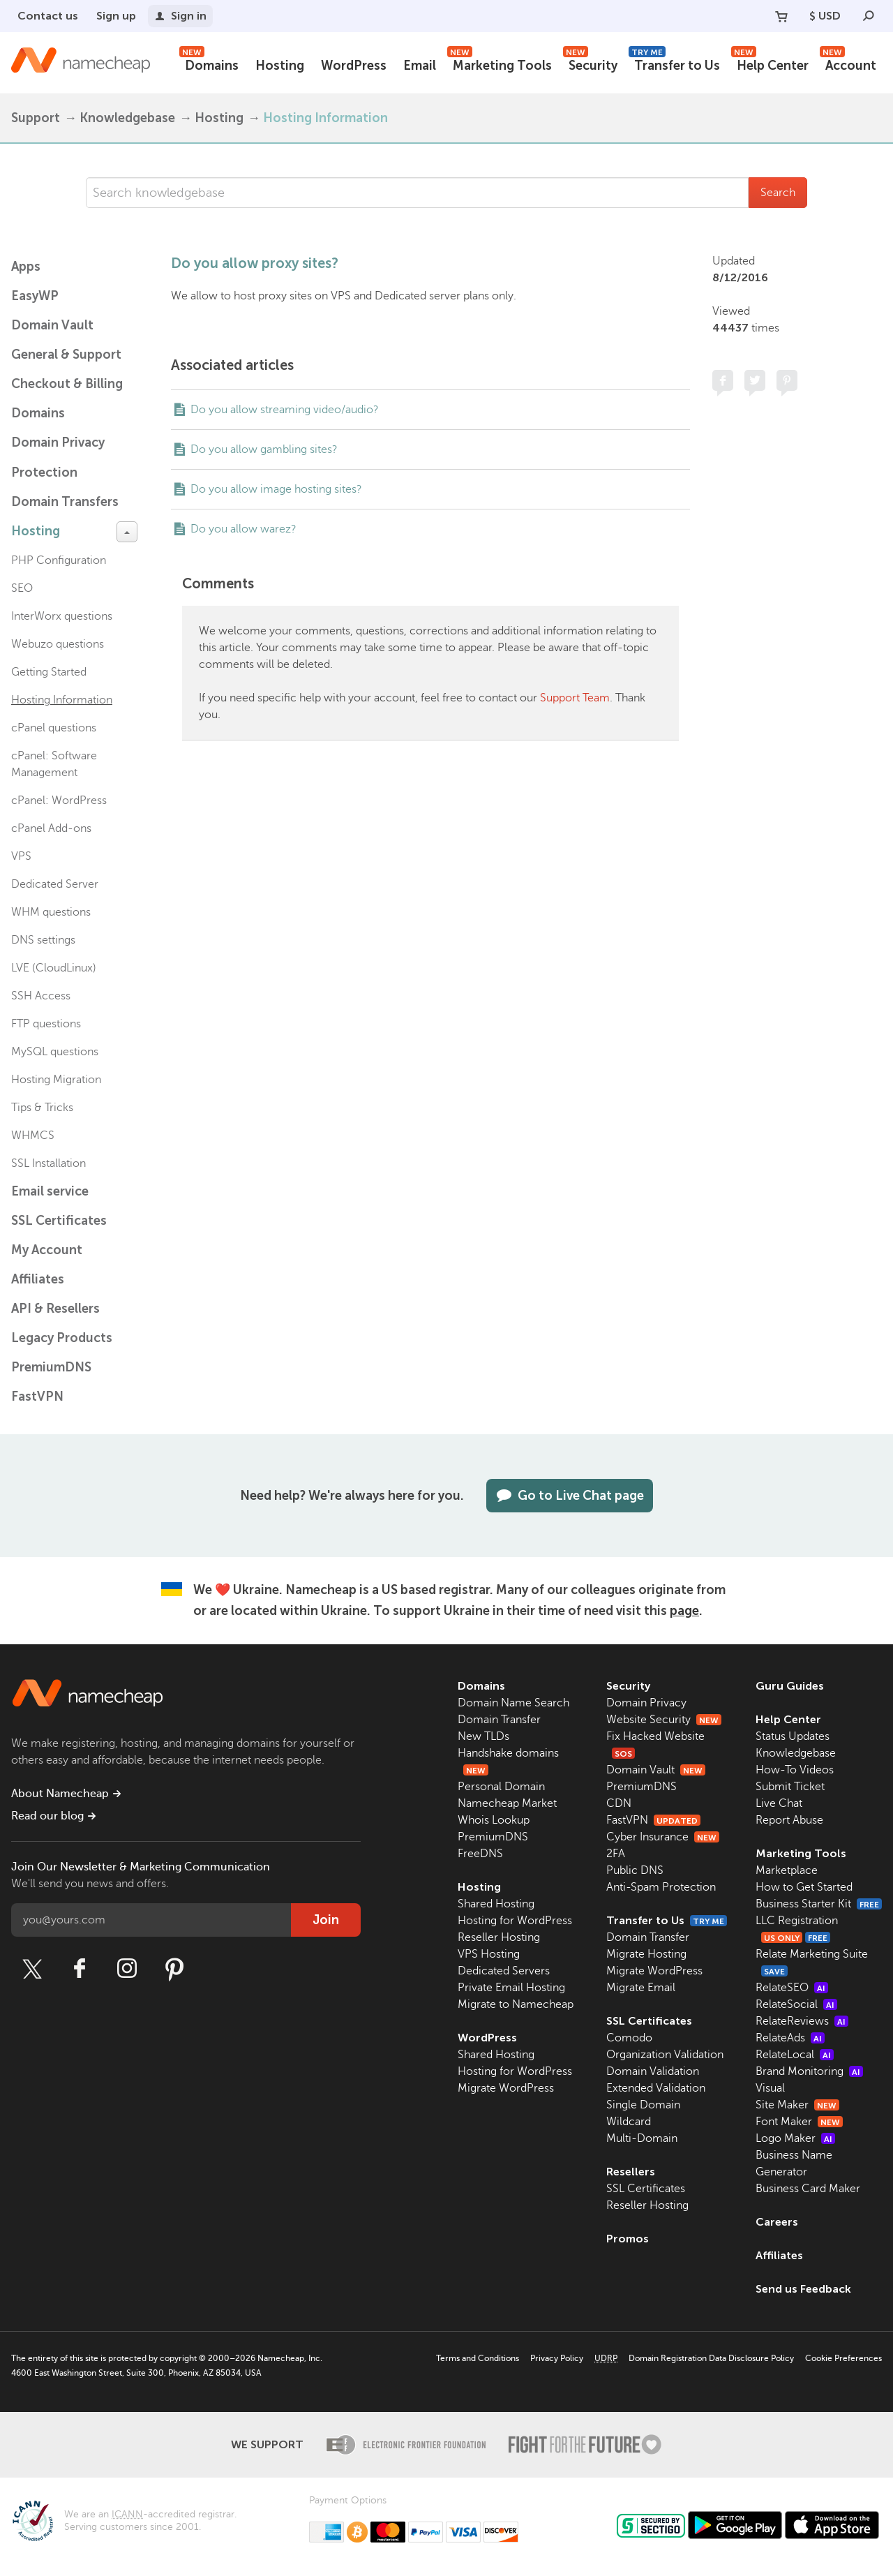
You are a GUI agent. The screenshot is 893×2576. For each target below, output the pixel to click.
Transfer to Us (674, 63)
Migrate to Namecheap (515, 2004)
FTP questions (46, 1024)
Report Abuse (789, 1820)
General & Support (66, 354)
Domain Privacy (646, 1703)
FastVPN (37, 1396)
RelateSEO (792, 1987)
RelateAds (790, 2038)
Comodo (629, 2038)
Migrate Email (640, 1987)
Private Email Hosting (511, 1987)
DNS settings (43, 940)
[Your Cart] (781, 16)
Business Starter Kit (819, 1904)
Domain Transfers (65, 501)
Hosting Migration (56, 1079)
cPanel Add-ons (51, 828)
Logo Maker (795, 2138)
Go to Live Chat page (569, 1495)
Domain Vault (52, 325)
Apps (25, 266)
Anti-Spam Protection (661, 1887)
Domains (209, 63)
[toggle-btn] (127, 531)
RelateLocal (795, 2054)
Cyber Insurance (662, 1837)
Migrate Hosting (646, 1954)
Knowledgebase (127, 118)
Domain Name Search (513, 1703)
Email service (50, 1191)
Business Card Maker (808, 2188)
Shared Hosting (496, 1904)
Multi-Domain (641, 2138)
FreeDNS (480, 1853)
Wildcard (628, 2121)
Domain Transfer (499, 1719)
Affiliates (37, 1279)
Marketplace (787, 1870)
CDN (618, 1803)
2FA (615, 1853)
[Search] (868, 16)
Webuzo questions (57, 644)
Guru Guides (790, 1685)
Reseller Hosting (499, 1937)
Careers (777, 2221)
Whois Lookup (494, 1820)
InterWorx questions (61, 616)
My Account (46, 1250)
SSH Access (40, 996)
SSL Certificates (59, 1220)
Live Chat (779, 1803)
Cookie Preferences (843, 2358)
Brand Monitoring (809, 2071)
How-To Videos (795, 1770)
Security (590, 63)
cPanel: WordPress (59, 800)
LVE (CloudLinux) (53, 968)
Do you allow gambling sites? (264, 449)
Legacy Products (61, 1338)
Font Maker (799, 2121)
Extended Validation (655, 2088)
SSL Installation (48, 1163)
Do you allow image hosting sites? (276, 489)
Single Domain (643, 2105)
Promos (627, 2238)
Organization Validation (664, 2054)
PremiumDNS (51, 1367)
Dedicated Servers (504, 1971)
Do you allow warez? (243, 529)
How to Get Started (804, 1887)
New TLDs (483, 1736)
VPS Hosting (489, 1954)
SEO (22, 588)
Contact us (47, 15)
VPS (21, 856)
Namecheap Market (507, 1803)
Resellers (630, 2171)
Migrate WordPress (506, 2088)
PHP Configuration (58, 560)
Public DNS (634, 1870)
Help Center (770, 63)
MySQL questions (54, 1051)
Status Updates (793, 1736)
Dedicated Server (54, 884)
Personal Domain (501, 1786)
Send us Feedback (803, 2288)
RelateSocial (796, 2004)
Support (35, 118)
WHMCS (32, 1135)
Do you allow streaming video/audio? (284, 409)
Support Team (575, 698)
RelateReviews (802, 2021)
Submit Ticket (790, 1786)
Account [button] (848, 63)
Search (777, 192)
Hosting (279, 65)
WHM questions (51, 912)
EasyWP (35, 296)
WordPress (354, 65)
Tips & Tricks (42, 1107)
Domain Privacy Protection (58, 457)
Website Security (663, 1719)
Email (419, 65)
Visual (770, 2088)
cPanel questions (53, 728)
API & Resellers (55, 1308)
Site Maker (797, 2105)
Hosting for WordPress (515, 1920)
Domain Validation (652, 2071)
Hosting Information (325, 118)
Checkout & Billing (67, 384)
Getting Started (49, 672)
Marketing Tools (499, 63)
